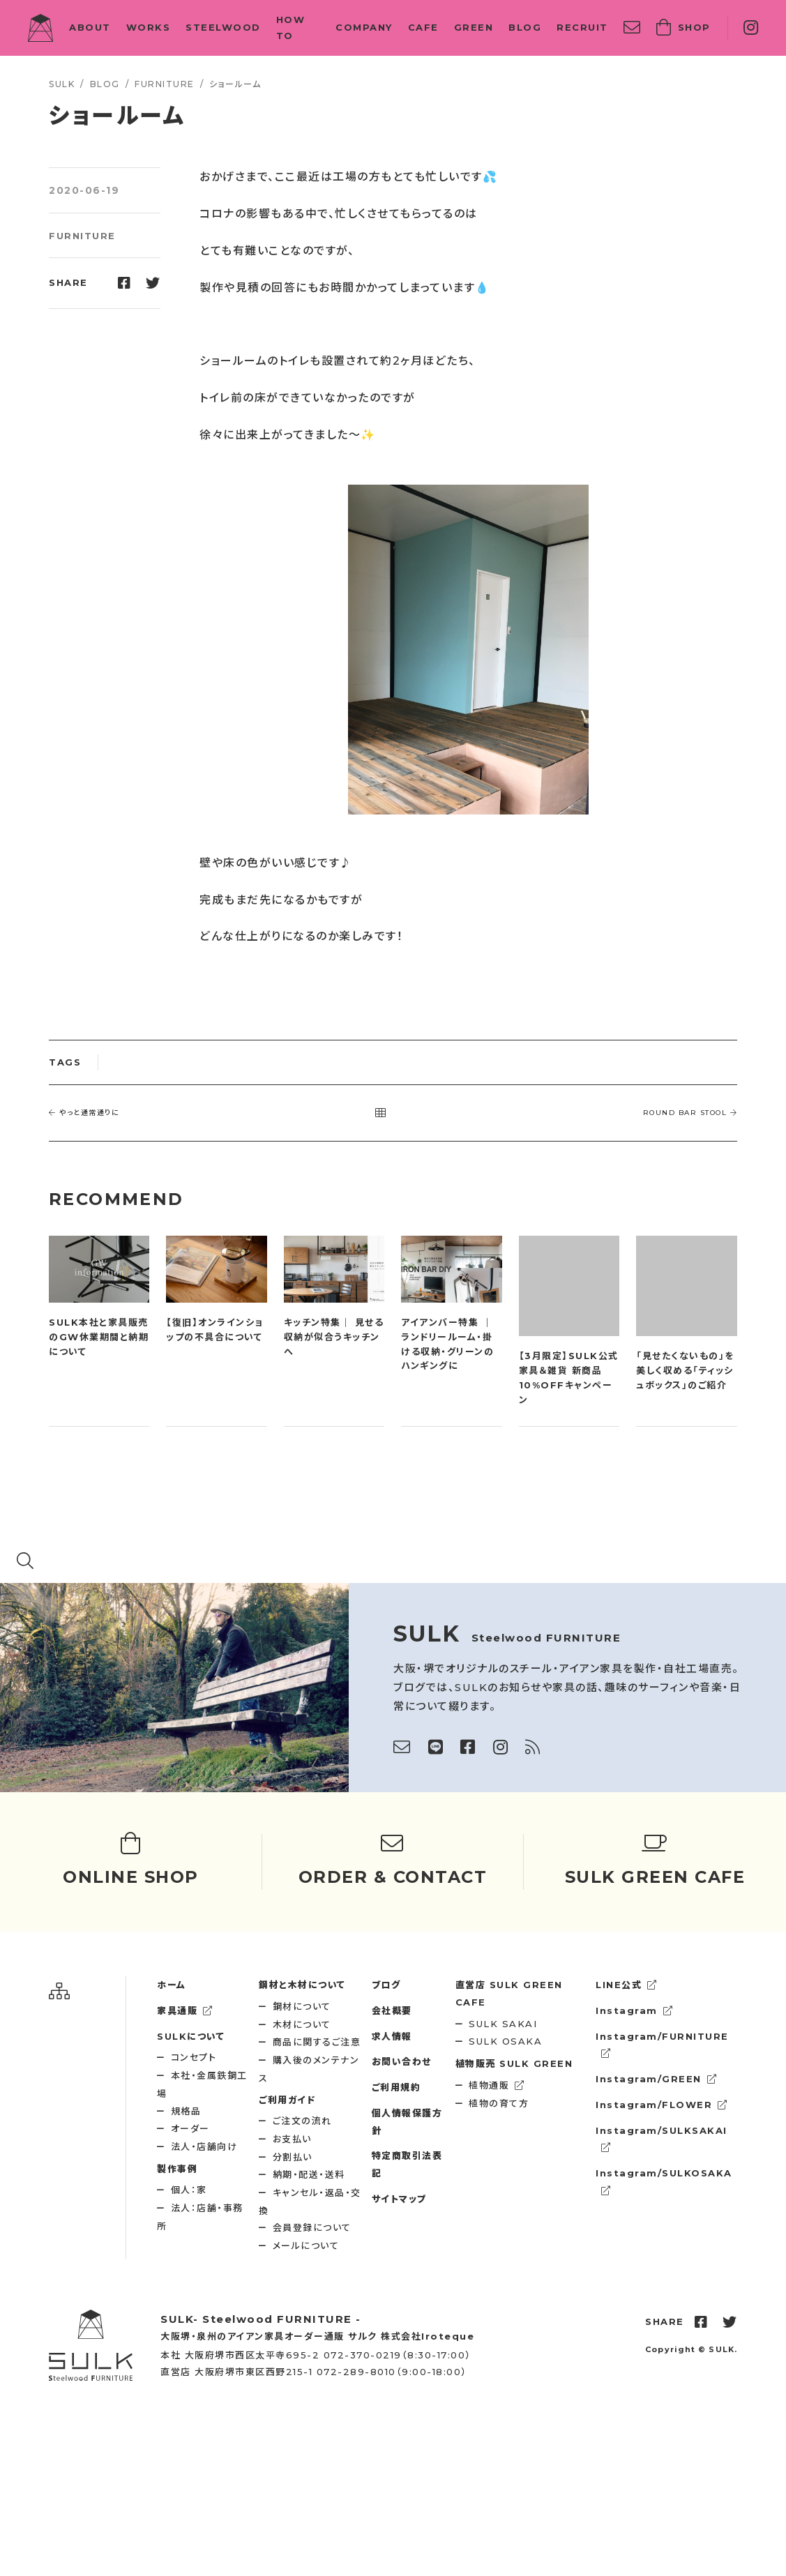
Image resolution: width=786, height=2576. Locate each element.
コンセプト (194, 2057)
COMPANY (364, 27)
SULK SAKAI (503, 2023)
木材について (302, 2024)
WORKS (148, 27)
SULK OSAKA (505, 2041)
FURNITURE (82, 235)
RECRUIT (582, 27)
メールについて (306, 2245)
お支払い (292, 2138)
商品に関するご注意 (317, 2041)
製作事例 (177, 2168)
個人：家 (189, 2189)
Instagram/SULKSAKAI (661, 2139)
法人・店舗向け (204, 2146)
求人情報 (392, 2036)
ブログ (386, 1984)
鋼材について (302, 2006)
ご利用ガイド (287, 2099)
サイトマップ (399, 2198)
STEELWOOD (223, 27)
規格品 (186, 2110)
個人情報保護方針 (407, 2121)
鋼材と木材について (302, 1984)
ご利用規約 (396, 2087)
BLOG (524, 27)
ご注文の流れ (302, 2120)
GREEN (474, 27)
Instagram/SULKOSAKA (664, 2181)
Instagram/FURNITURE (662, 2045)
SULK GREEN (514, 2063)
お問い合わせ (402, 2061)
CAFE (423, 27)
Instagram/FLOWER (662, 2104)
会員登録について (312, 2227)
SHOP (683, 28)
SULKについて (191, 2036)
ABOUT (90, 27)
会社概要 (392, 2010)
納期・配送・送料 (309, 2174)
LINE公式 (627, 1984)
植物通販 (497, 2085)
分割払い (292, 2156)
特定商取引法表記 (407, 2164)
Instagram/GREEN (656, 2078)
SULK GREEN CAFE (509, 1993)
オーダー (190, 2128)
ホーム (171, 1984)
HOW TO (290, 27)
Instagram (634, 2010)
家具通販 (185, 2010)
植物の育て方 (499, 2103)
